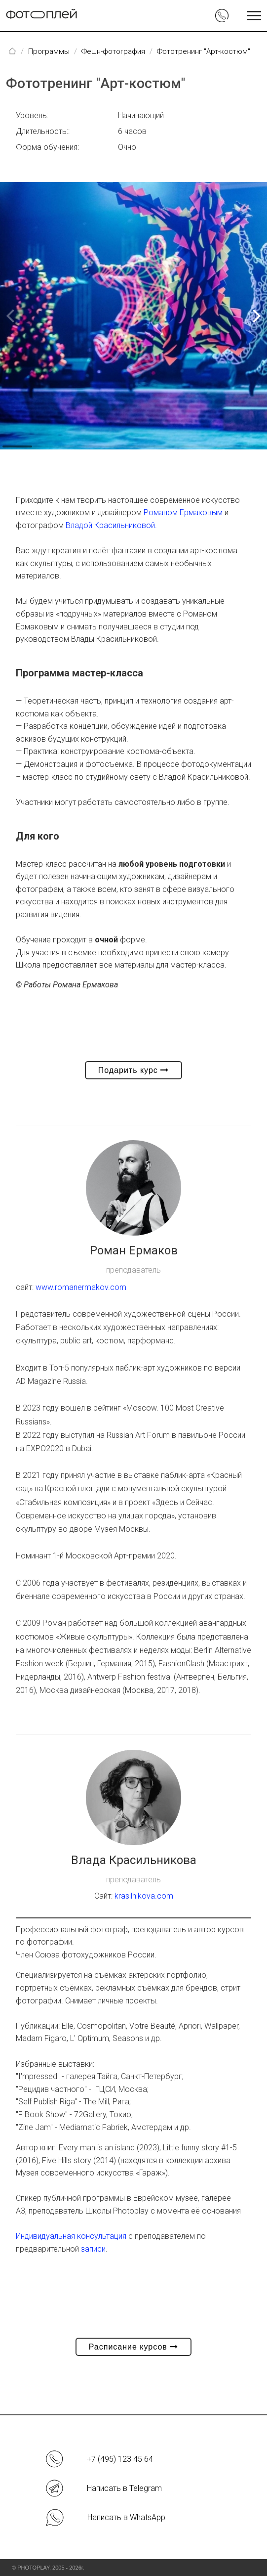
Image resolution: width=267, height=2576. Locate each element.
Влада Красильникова (133, 1860)
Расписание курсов (134, 2347)
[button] (255, 316)
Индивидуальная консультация (71, 2236)
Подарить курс (133, 1070)
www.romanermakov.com (81, 1287)
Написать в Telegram (124, 2488)
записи (93, 2249)
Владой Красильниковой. (111, 525)
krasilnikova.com (143, 1896)
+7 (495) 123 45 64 (120, 2459)
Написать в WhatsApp (126, 2517)
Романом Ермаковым (183, 512)
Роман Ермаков (134, 1250)
